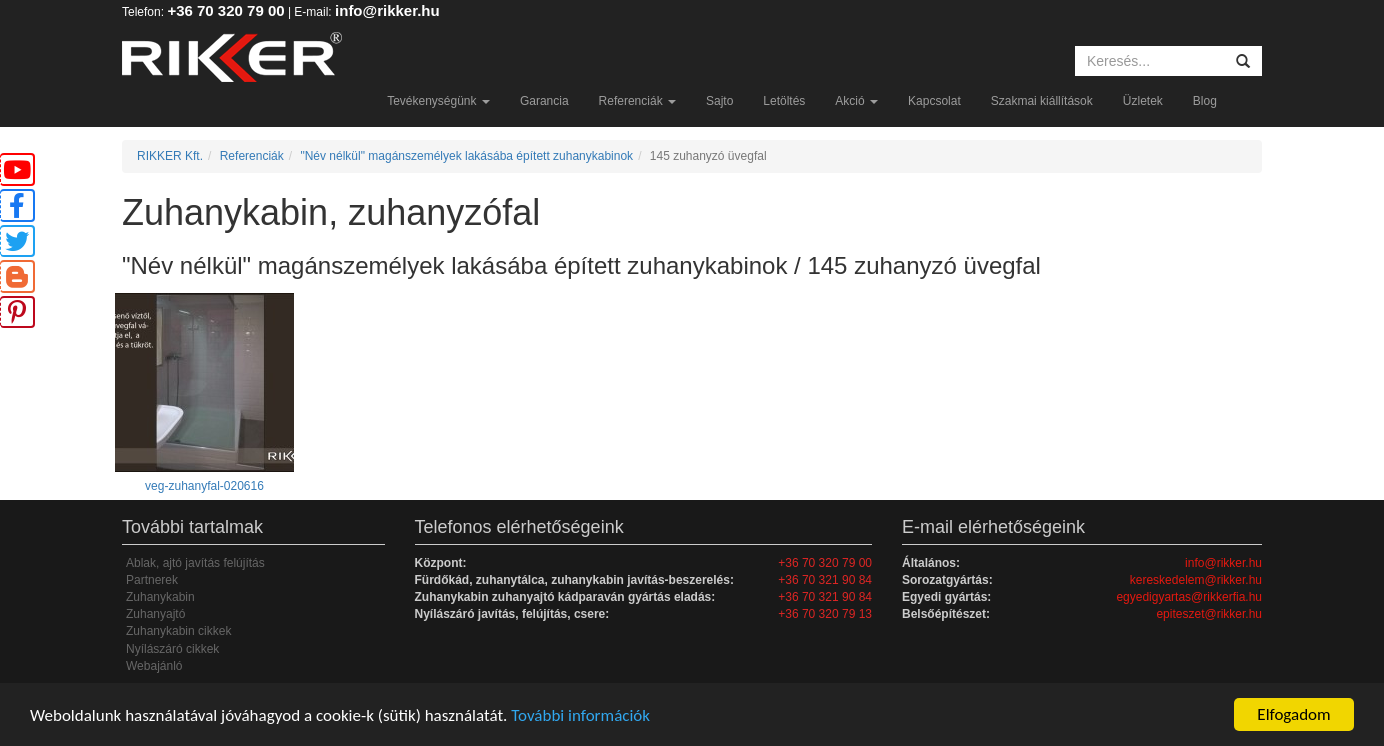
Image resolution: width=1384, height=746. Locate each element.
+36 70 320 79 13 (825, 614)
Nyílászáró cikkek (172, 649)
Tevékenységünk (438, 101)
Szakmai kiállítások (1042, 101)
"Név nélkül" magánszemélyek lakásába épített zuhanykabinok (466, 156)
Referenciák (637, 101)
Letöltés (784, 101)
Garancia (544, 101)
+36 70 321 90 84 (825, 580)
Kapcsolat (934, 101)
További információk (580, 715)
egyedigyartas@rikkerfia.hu (1189, 597)
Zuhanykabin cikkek (178, 631)
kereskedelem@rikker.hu (1196, 580)
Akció (856, 101)
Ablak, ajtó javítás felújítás (195, 563)
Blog (1205, 101)
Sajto (719, 101)
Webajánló (154, 666)
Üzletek (1143, 101)
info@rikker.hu (387, 10)
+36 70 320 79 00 (225, 10)
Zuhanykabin (160, 597)
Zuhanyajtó (155, 614)
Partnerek (152, 580)
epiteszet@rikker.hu (1209, 614)
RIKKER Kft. (170, 156)
